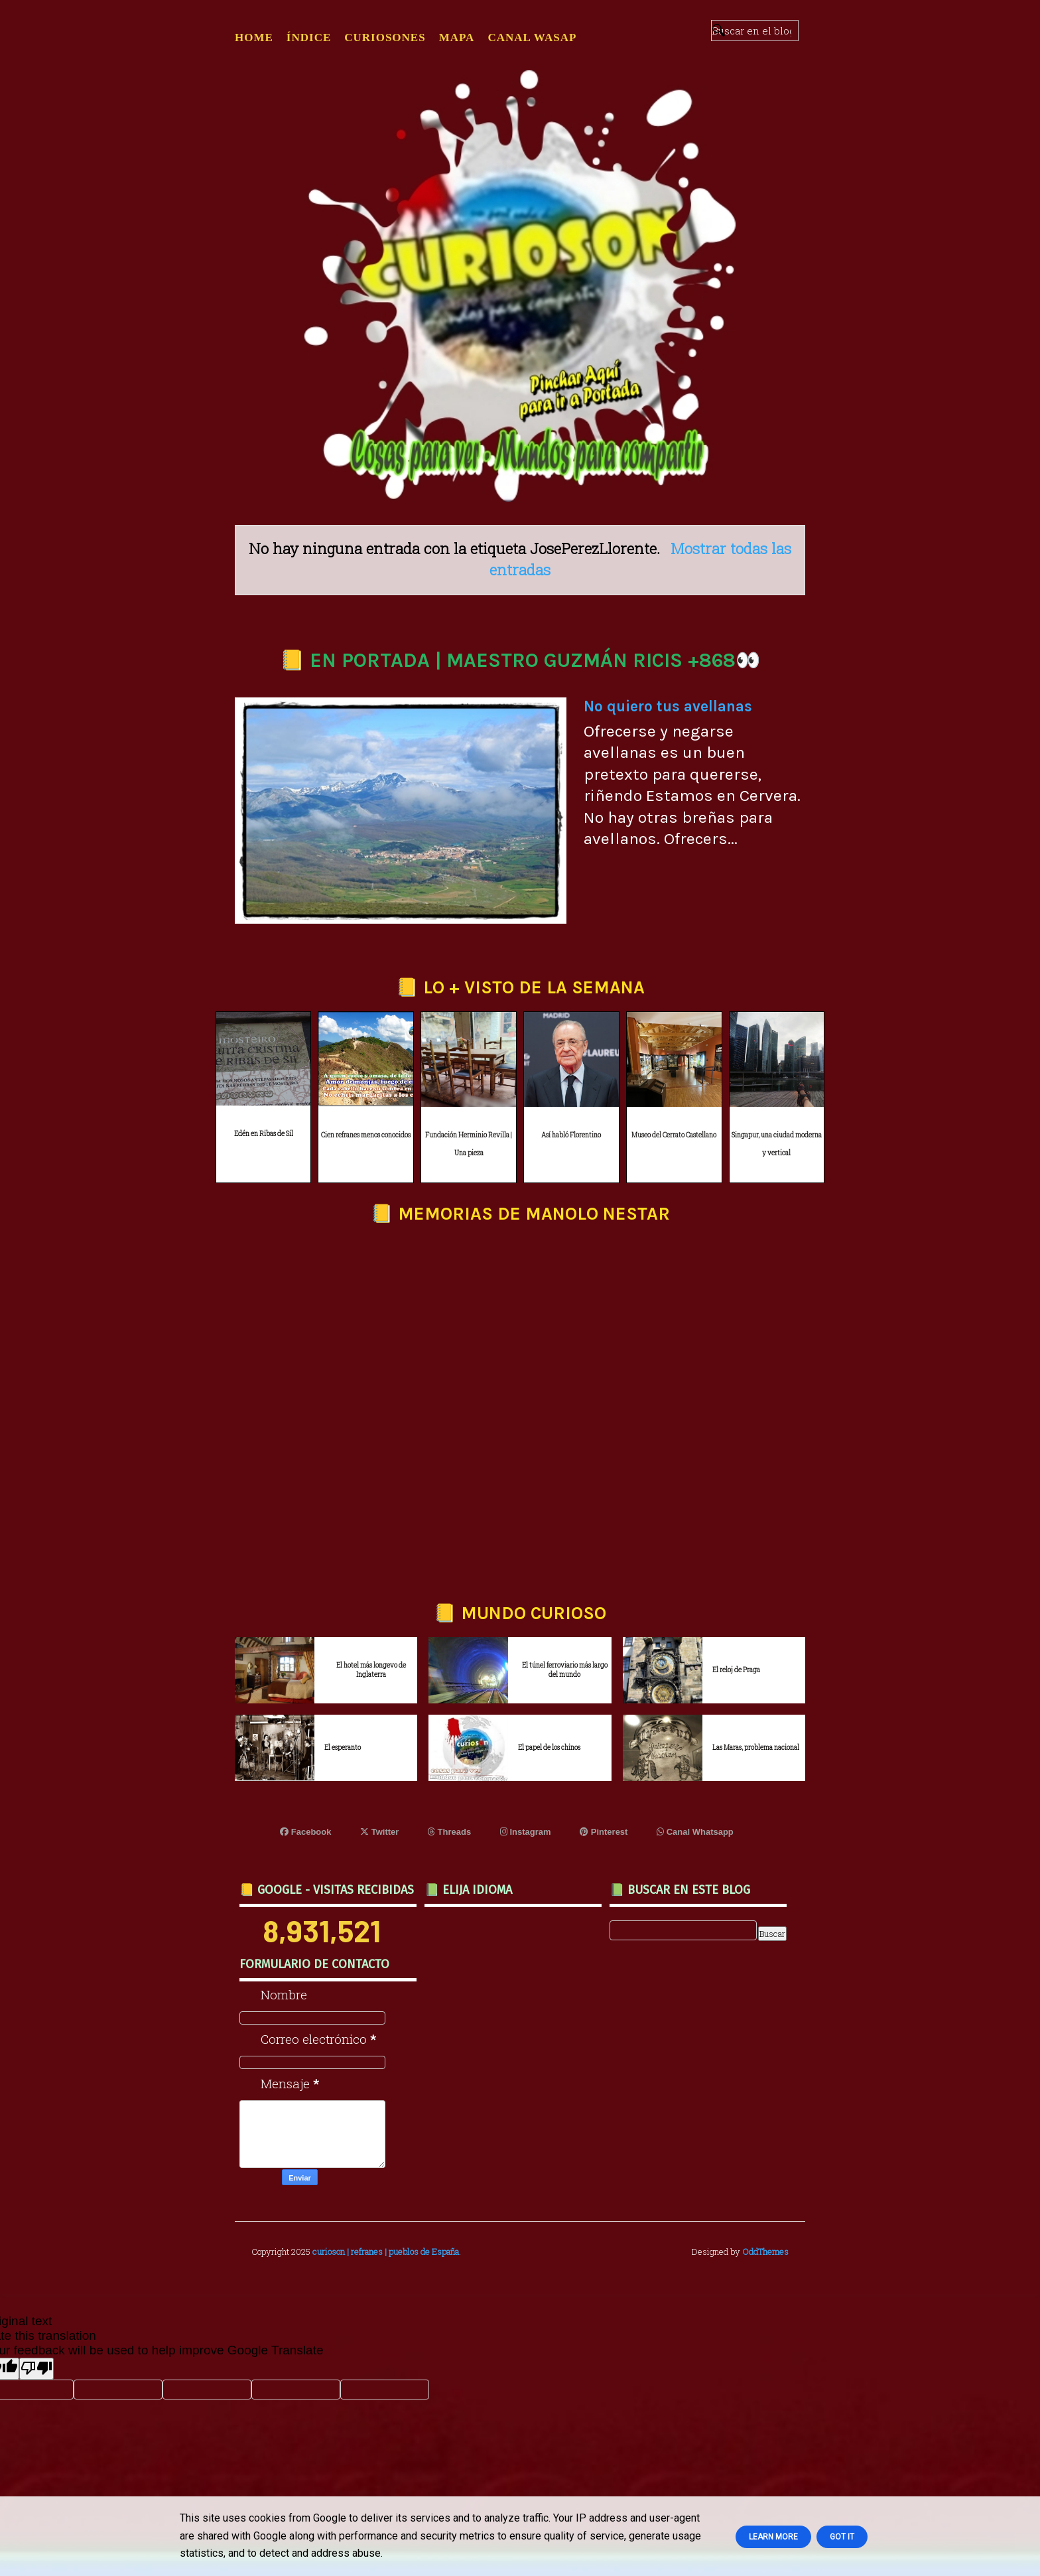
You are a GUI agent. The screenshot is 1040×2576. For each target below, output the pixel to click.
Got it (842, 2536)
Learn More (773, 2536)
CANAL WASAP (531, 37)
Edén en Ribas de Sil (263, 1133)
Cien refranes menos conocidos (366, 1135)
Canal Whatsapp (695, 1832)
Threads (449, 1832)
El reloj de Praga (736, 1670)
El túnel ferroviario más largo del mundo (565, 1670)
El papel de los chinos (549, 1747)
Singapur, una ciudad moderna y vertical (777, 1144)
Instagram (525, 1832)
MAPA (457, 37)
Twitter (379, 1832)
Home (254, 37)
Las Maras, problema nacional (755, 1747)
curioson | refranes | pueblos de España (385, 2251)
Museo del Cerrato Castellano (673, 1135)
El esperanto (342, 1747)
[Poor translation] (36, 2369)
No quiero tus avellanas (668, 706)
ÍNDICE (309, 37)
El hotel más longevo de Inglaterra (371, 1670)
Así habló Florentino (571, 1135)
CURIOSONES (384, 37)
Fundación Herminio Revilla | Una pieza (468, 1144)
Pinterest (603, 1832)
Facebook (305, 1832)
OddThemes (765, 2251)
